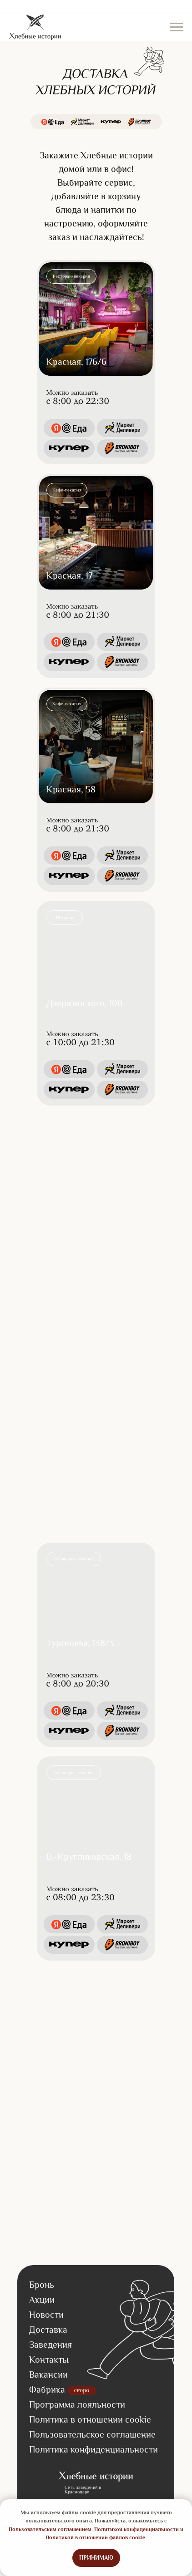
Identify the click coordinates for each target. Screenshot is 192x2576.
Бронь (41, 2285)
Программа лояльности (77, 2404)
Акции (42, 2300)
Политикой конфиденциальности (136, 2529)
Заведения (50, 2345)
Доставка (48, 2330)
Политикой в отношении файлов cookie (95, 2537)
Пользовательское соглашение (92, 2434)
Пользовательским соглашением (50, 2529)
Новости (46, 2315)
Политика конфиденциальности (93, 2449)
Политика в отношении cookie (90, 2419)
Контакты (49, 2360)
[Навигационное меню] (176, 27)
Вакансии (48, 2374)
